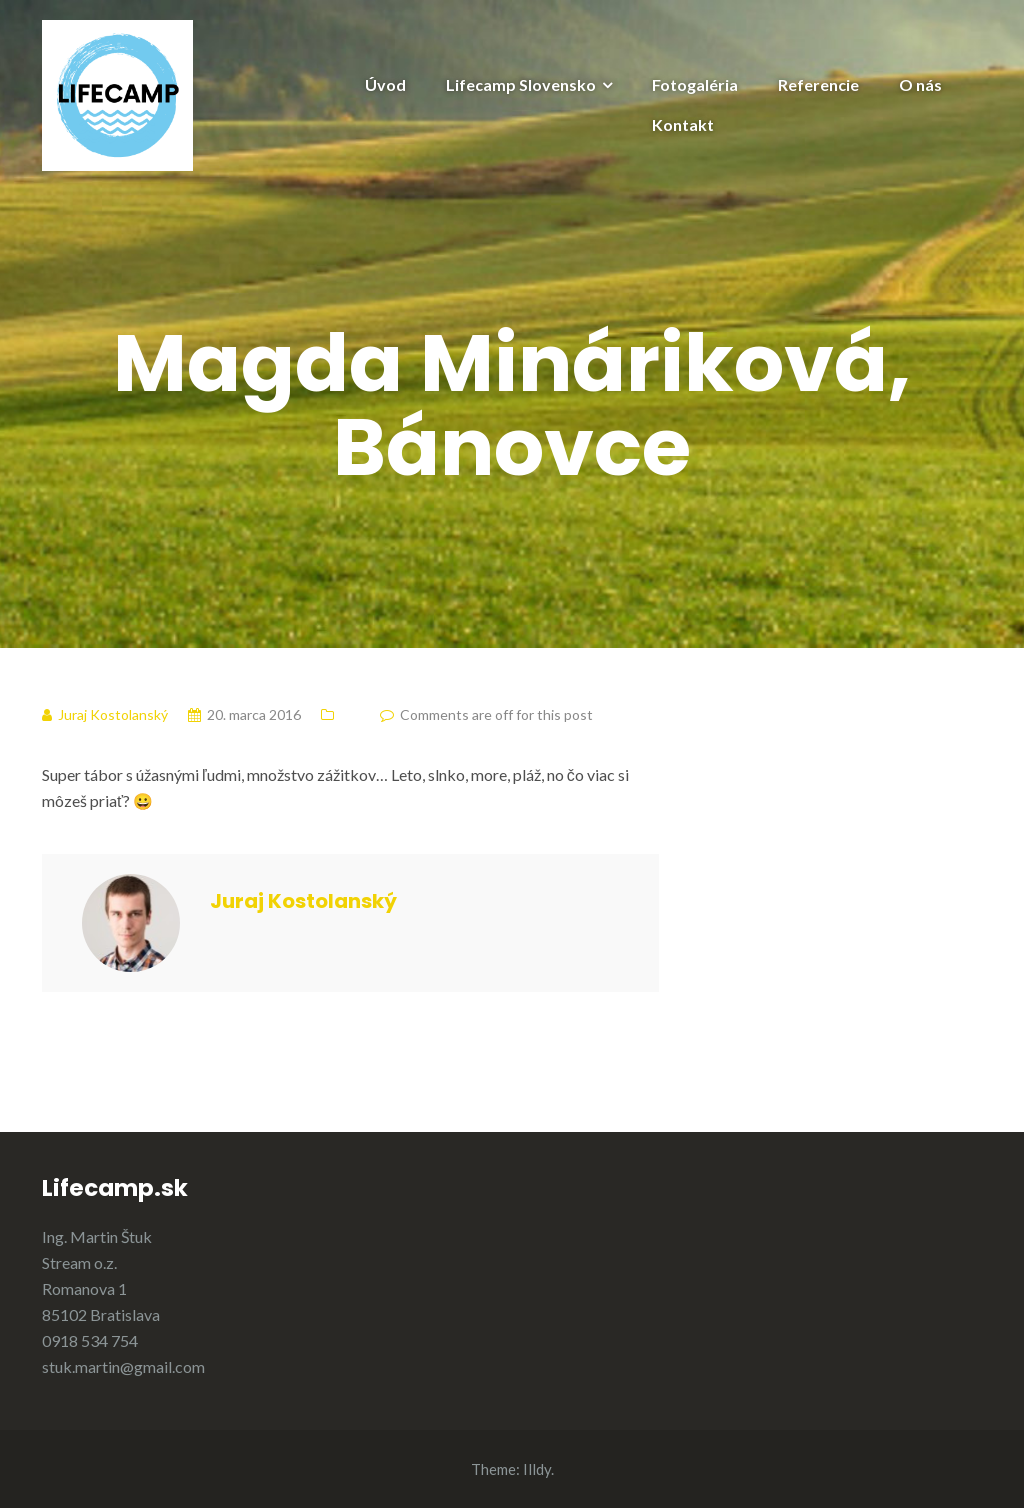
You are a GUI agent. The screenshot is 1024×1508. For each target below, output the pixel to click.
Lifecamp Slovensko (521, 84)
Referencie (818, 84)
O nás (920, 84)
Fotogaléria (695, 84)
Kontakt (683, 124)
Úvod (385, 84)
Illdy (537, 1469)
